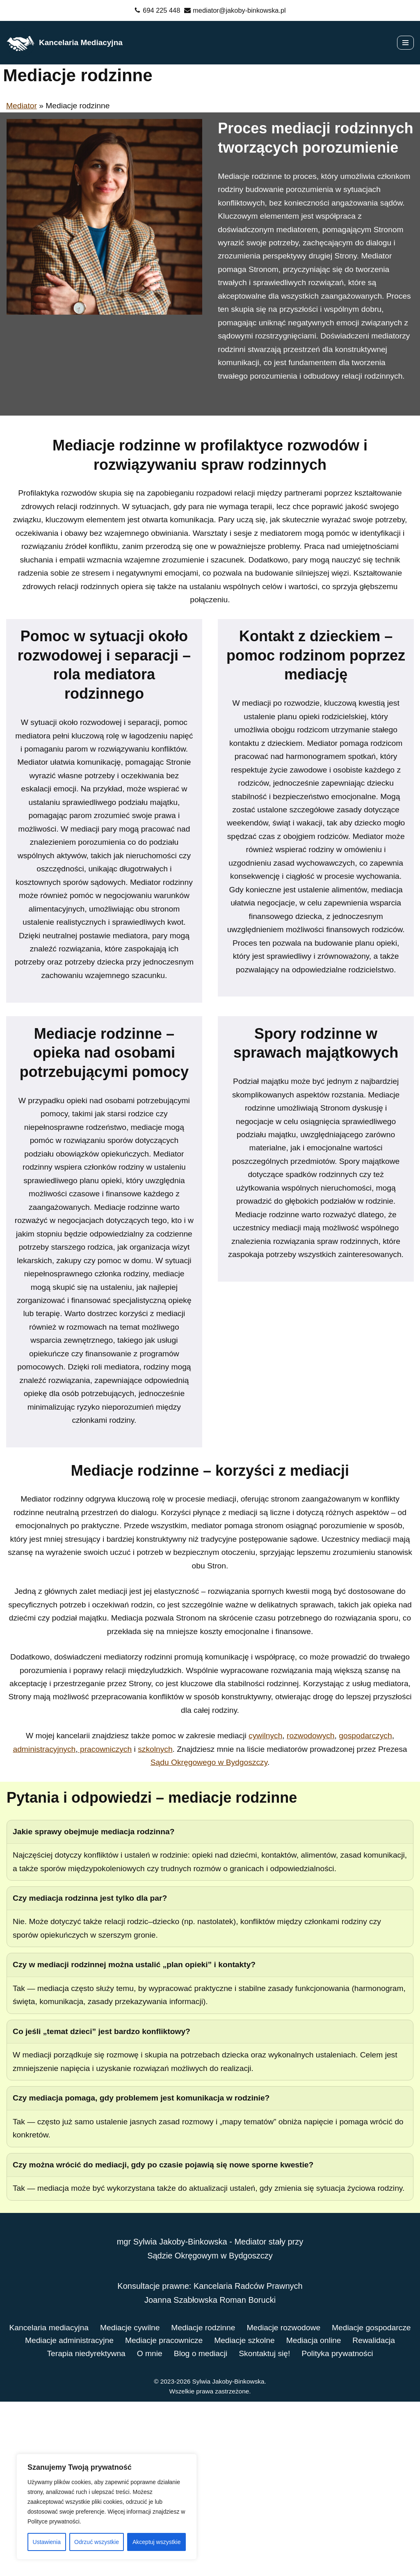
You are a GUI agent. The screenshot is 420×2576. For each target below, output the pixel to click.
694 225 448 (159, 10)
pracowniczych (117, 1882)
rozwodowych (314, 1868)
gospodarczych (371, 1868)
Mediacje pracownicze (271, 2500)
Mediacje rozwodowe (332, 2486)
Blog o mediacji (305, 2513)
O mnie (253, 2513)
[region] (106, 2507)
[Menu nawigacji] (405, 43)
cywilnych (267, 1868)
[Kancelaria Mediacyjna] (64, 42)
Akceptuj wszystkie (156, 2542)
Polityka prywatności (210, 2527)
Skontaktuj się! (371, 2513)
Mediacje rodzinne (250, 2486)
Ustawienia (47, 2542)
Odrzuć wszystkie (96, 2542)
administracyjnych (54, 1882)
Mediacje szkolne (354, 2500)
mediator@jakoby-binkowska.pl (240, 10)
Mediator (22, 106)
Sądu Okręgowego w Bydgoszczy (224, 1896)
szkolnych (169, 1882)
